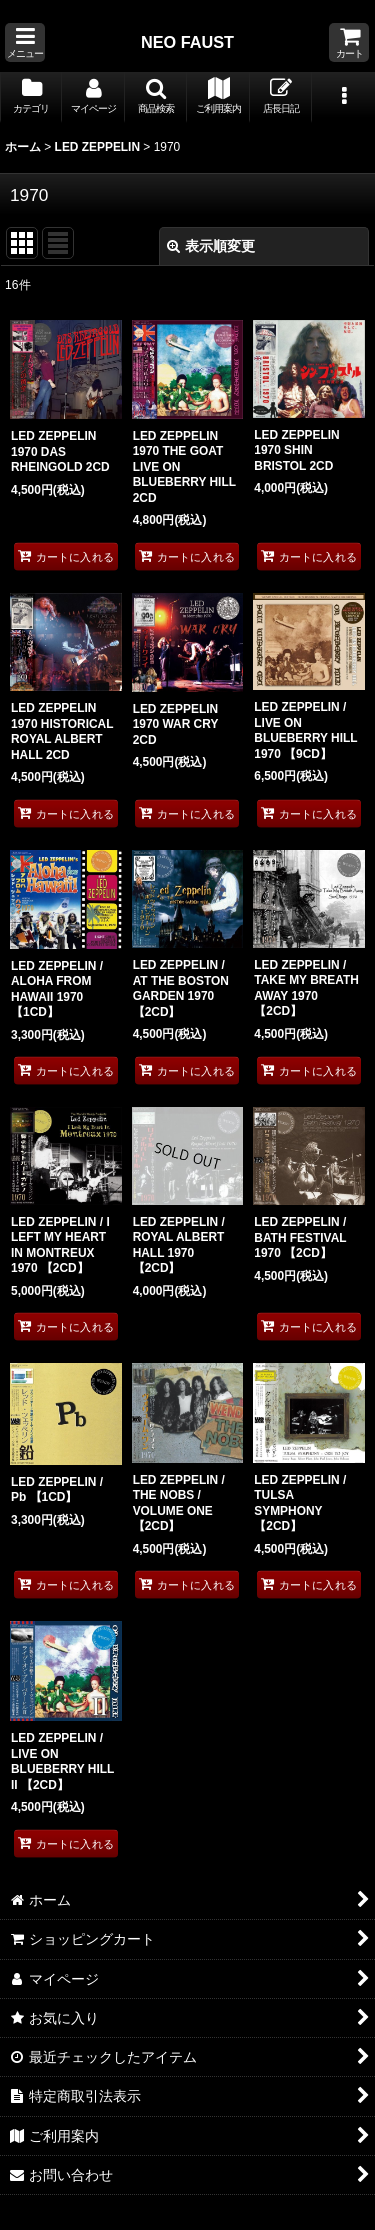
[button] (25, 42)
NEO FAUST (187, 42)
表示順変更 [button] (211, 246)
